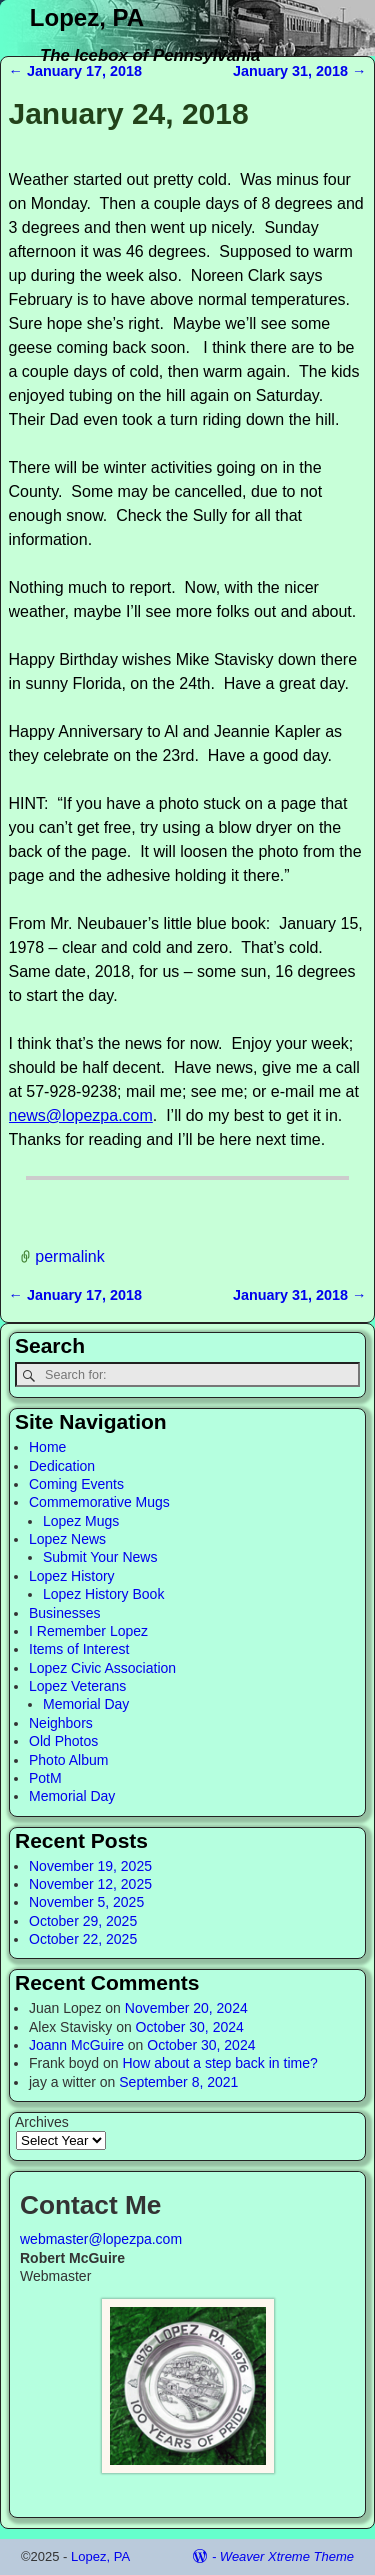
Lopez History (72, 1576)
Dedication (62, 1466)
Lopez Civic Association (102, 1668)
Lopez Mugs (81, 1521)
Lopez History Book (103, 1594)
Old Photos (63, 1741)
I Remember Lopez (88, 1631)
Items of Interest (79, 1649)
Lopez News (67, 1539)
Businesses (65, 1613)
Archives (42, 2122)
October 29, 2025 (83, 1921)
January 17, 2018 (76, 71)
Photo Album (68, 1760)
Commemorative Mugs (99, 1502)
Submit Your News (100, 1557)
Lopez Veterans (77, 1686)
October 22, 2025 (83, 1939)
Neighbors (61, 1723)
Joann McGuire (76, 2045)
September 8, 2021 (178, 2082)
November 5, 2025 (86, 1902)
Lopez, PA (87, 17)
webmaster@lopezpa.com (101, 2239)
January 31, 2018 (300, 71)
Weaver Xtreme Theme (287, 2556)
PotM (45, 1778)
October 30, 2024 (190, 2027)
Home (47, 1447)
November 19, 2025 (90, 1866)
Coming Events (76, 1484)
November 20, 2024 (186, 2008)
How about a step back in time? (219, 2063)
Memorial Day (86, 1704)
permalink (69, 1256)
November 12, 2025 (90, 1884)
